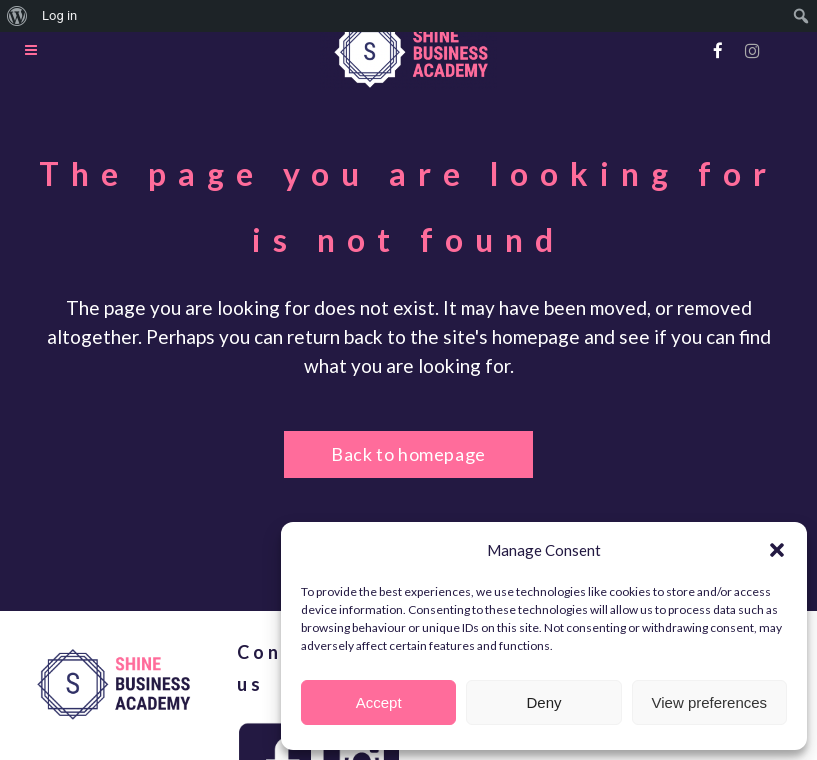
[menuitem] (17, 16)
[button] (777, 550)
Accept (379, 702)
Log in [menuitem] (59, 15)
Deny (543, 702)
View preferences (710, 702)
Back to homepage (408, 454)
